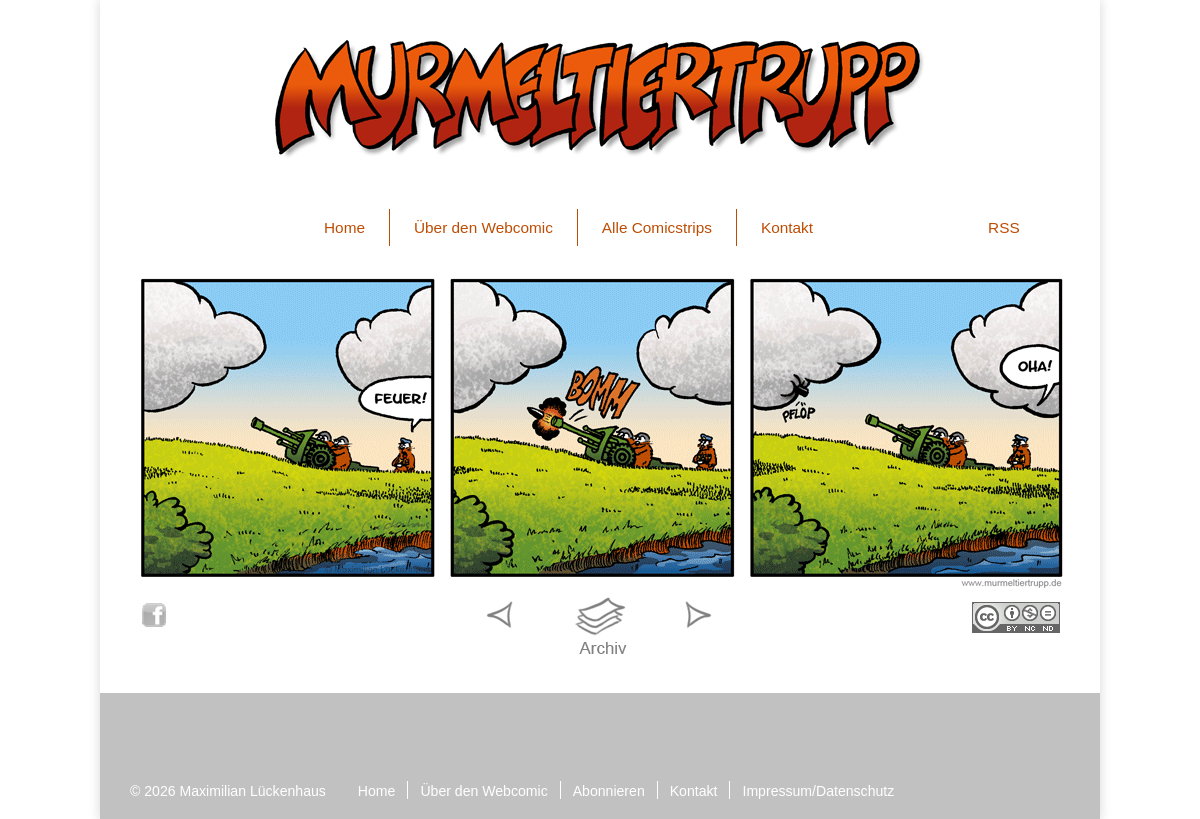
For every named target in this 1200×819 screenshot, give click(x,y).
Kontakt (787, 227)
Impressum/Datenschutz (818, 791)
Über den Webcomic (483, 227)
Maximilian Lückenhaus (253, 791)
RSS (1004, 227)
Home (344, 227)
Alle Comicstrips (657, 227)
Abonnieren (609, 791)
